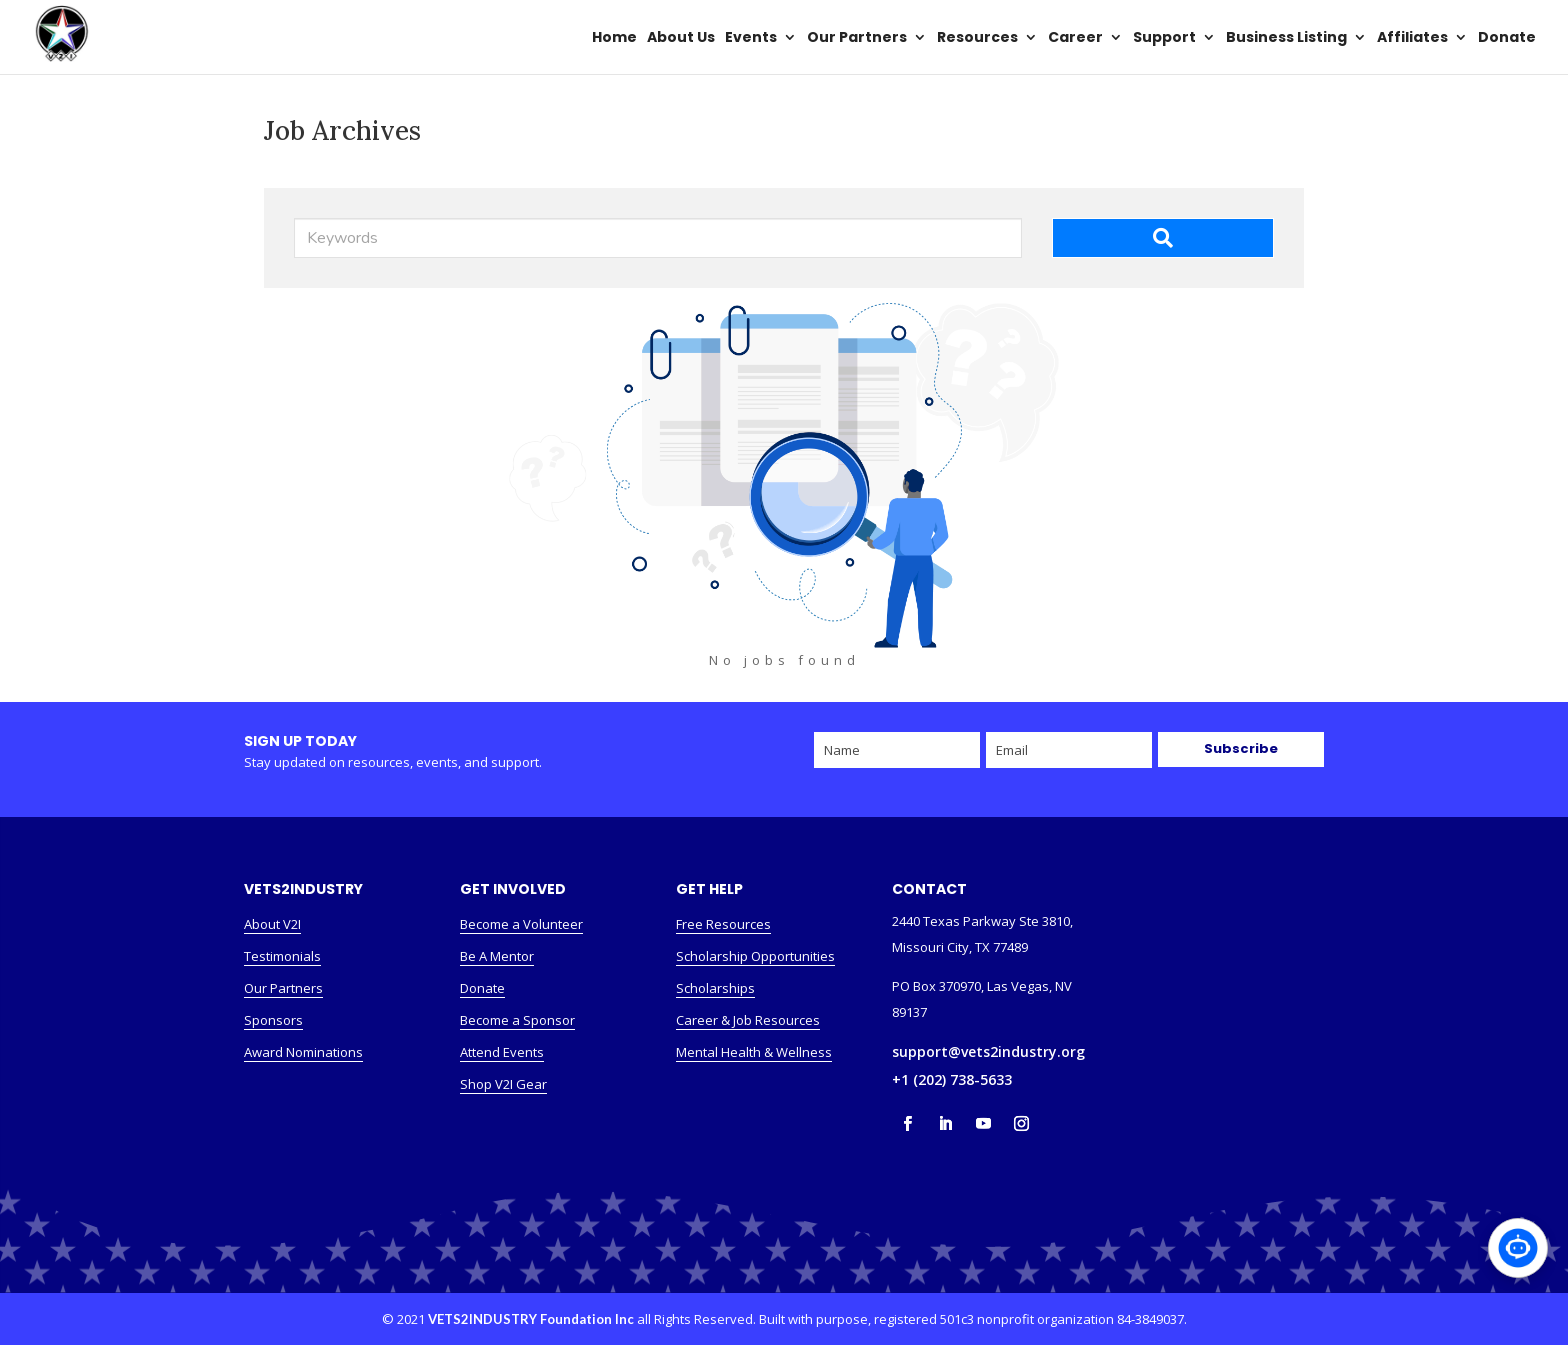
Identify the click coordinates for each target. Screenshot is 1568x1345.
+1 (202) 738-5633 (952, 1079)
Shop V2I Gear (503, 1084)
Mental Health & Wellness (754, 1052)
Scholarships (715, 988)
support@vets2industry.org (988, 1051)
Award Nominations (303, 1052)
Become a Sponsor (517, 1020)
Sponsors (273, 1020)
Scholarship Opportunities (755, 956)
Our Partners (283, 988)
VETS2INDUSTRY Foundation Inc (531, 1319)
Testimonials (282, 956)
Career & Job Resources (748, 1020)
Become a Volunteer (521, 924)
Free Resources (723, 924)
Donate (482, 988)
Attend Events (502, 1052)
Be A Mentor (497, 956)
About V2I (272, 924)
